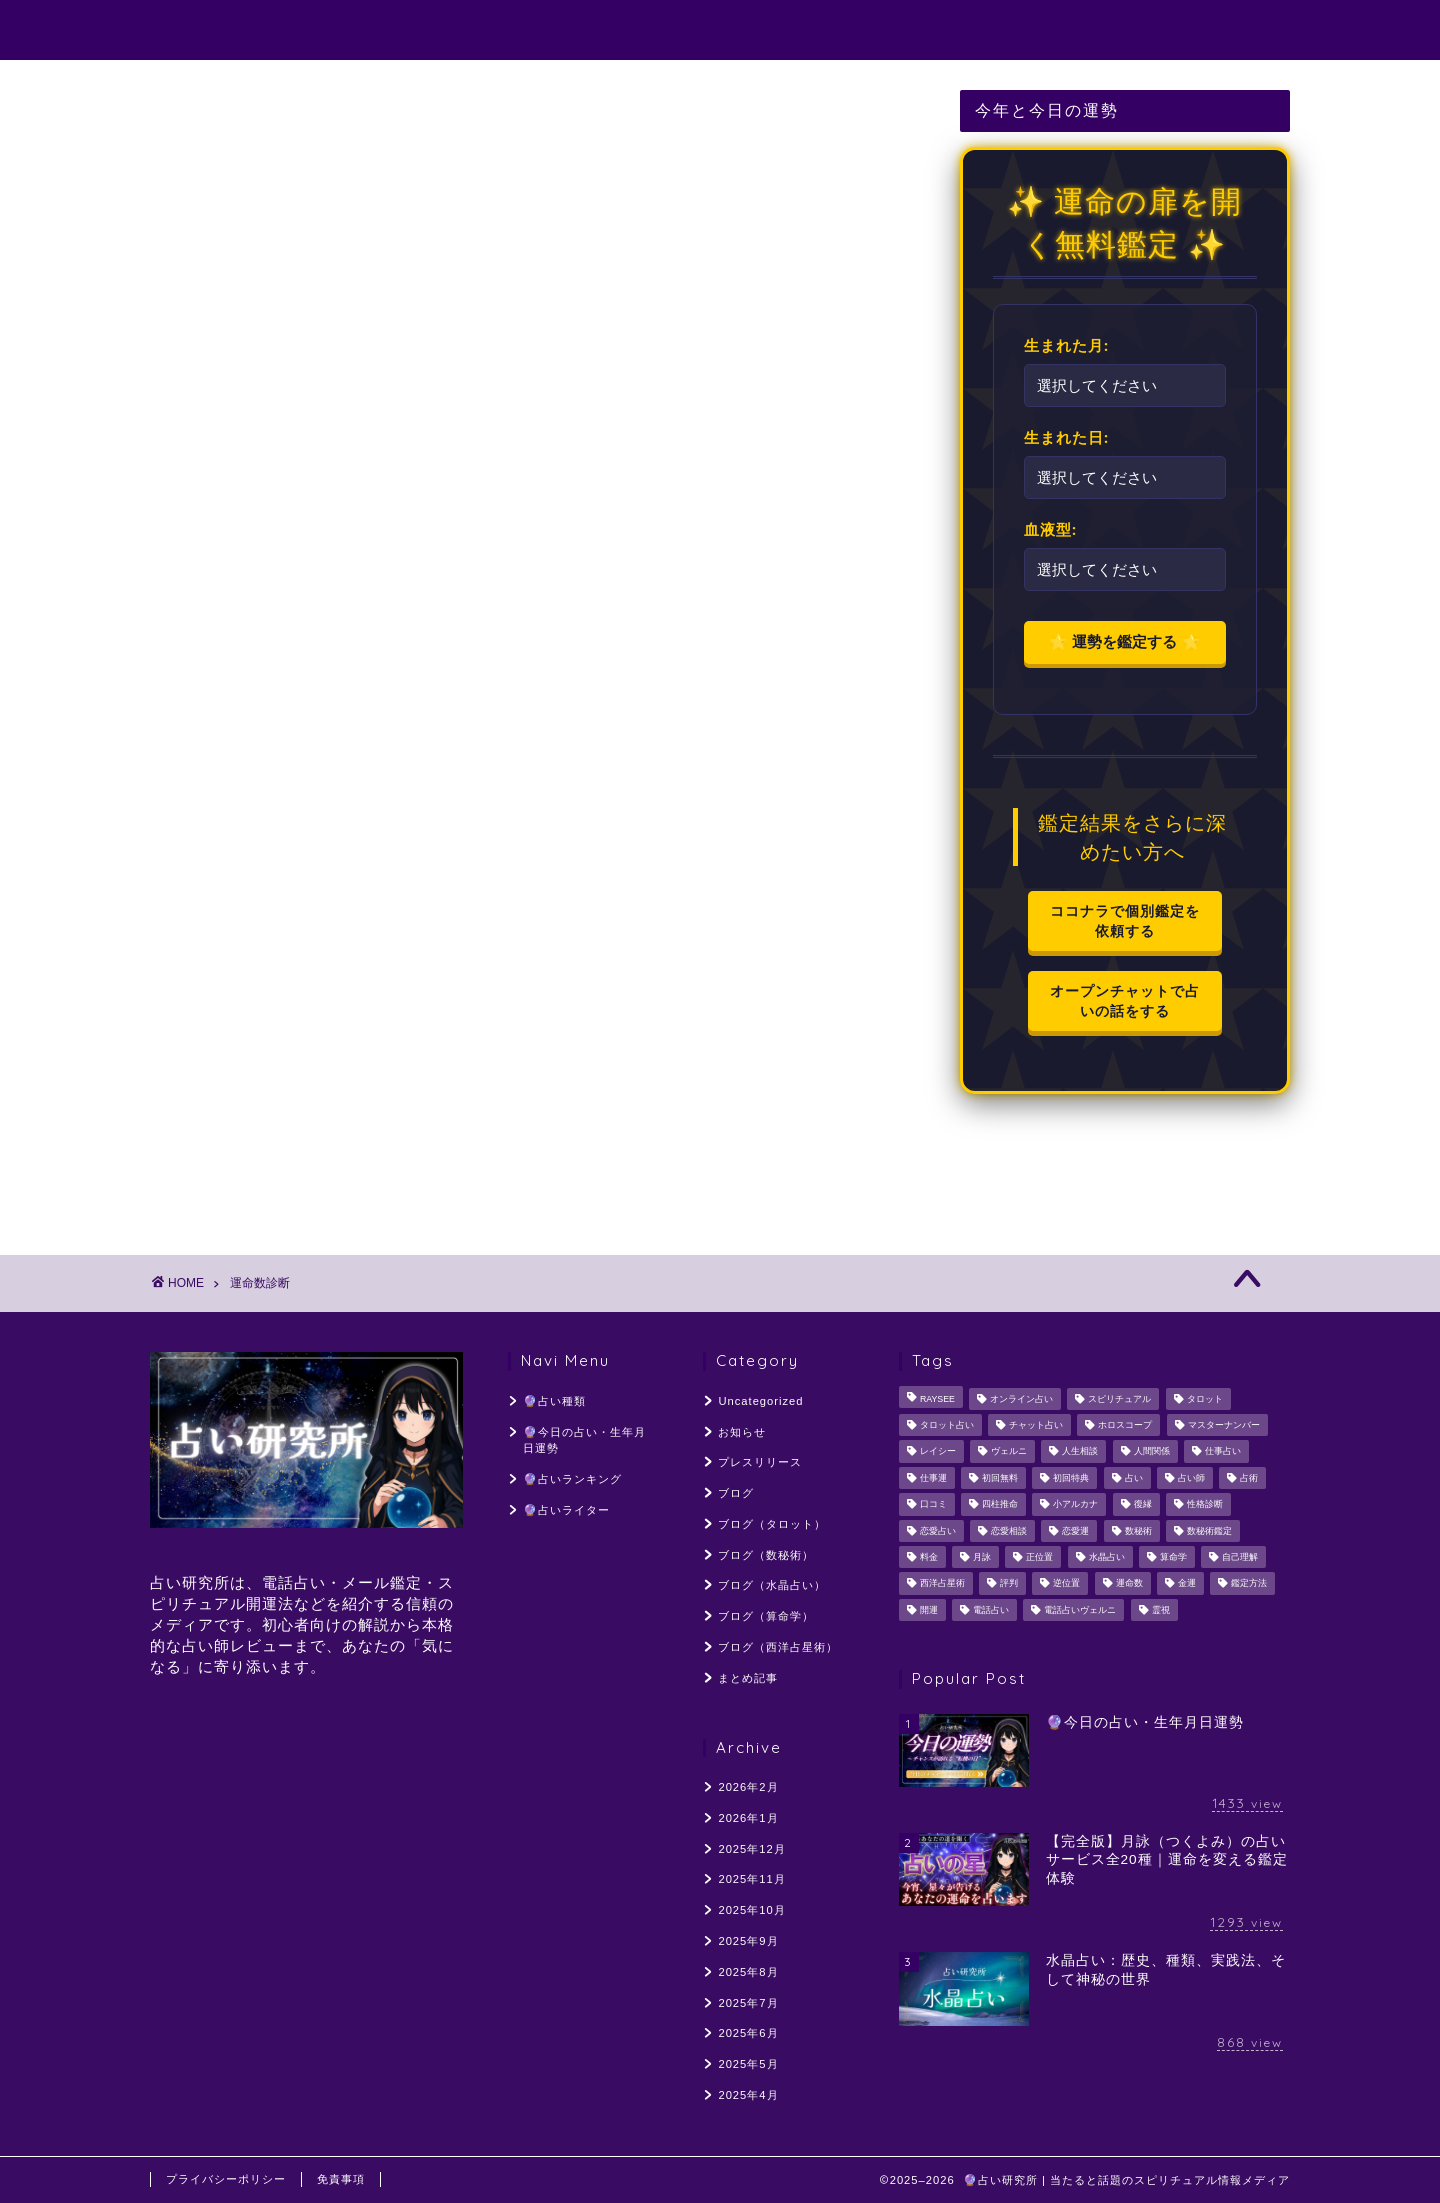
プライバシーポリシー (226, 2179)
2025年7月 (748, 2003)
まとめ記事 (748, 1678)
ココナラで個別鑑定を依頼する (1125, 920)
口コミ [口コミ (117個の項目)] (933, 1505)
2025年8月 (748, 1972)
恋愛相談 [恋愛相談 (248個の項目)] (1009, 1531)
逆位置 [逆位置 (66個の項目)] (1066, 1584)
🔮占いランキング (889, 31)
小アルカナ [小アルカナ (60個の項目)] (1075, 1505)
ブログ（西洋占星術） (778, 1647)
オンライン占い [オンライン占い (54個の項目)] (1021, 1399)
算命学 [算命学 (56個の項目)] (1173, 1557)
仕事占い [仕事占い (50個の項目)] (1223, 1452)
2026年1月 (748, 1818)
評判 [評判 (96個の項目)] (1009, 1584)
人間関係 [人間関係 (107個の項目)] (1152, 1452)
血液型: (1051, 529)
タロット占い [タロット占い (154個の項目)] (947, 1425)
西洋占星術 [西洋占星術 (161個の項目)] (942, 1584)
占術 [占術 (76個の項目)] (1249, 1478)
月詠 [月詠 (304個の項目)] (982, 1557)
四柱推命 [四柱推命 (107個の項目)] (1000, 1505)
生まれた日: (1067, 437)
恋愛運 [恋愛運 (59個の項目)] (1075, 1531)
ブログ (736, 1493)
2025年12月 (751, 1849)
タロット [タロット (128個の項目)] (1205, 1399)
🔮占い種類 (471, 31)
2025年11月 (751, 1879)
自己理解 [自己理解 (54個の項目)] (1240, 1557)
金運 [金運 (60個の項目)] (1187, 1584)
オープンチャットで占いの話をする (1125, 1000)
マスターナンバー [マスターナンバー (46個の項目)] (1224, 1425)
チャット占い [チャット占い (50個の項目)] (1036, 1425)
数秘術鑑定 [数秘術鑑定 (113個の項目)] (1209, 1531)
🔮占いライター (1062, 31)
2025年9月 (748, 1941)
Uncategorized (760, 1401)
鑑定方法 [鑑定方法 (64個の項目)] (1249, 1584)
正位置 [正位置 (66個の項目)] (1039, 1557)
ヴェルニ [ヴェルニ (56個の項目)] (1009, 1452)
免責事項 (341, 2179)
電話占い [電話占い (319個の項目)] (991, 1610)
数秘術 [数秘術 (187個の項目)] (1138, 1531)
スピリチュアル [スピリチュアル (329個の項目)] (1119, 1399)
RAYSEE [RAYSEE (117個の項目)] (937, 1399)
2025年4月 (748, 2095)
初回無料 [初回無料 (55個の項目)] (1000, 1478)
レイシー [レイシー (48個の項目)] (938, 1452)
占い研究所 (203, 28)
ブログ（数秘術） (766, 1555)
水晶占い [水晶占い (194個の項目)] (1107, 1557)
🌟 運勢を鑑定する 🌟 (1124, 641)
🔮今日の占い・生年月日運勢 (668, 31)
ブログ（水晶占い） (772, 1585)
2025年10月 (751, 1910)
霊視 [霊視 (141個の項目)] (1161, 1610)
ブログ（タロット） (772, 1524)
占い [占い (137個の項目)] (1134, 1478)
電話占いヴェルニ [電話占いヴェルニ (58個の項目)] (1080, 1610)
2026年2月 (748, 1787)
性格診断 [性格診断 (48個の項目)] (1205, 1505)
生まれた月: (1067, 345)
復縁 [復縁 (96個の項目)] (1143, 1505)
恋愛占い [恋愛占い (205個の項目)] (938, 1531)
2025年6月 (748, 2033)
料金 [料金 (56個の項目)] (929, 1557)
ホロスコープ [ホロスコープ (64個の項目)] (1125, 1425)
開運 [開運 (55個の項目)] (929, 1610)
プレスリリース (760, 1462)
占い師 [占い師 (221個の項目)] (1191, 1478)
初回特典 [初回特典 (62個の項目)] (1071, 1478)
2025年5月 (748, 2064)
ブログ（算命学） (766, 1616)
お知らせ (742, 1432)
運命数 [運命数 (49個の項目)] (1129, 1584)
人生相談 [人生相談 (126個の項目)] (1080, 1452)
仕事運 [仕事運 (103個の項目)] (933, 1478)
